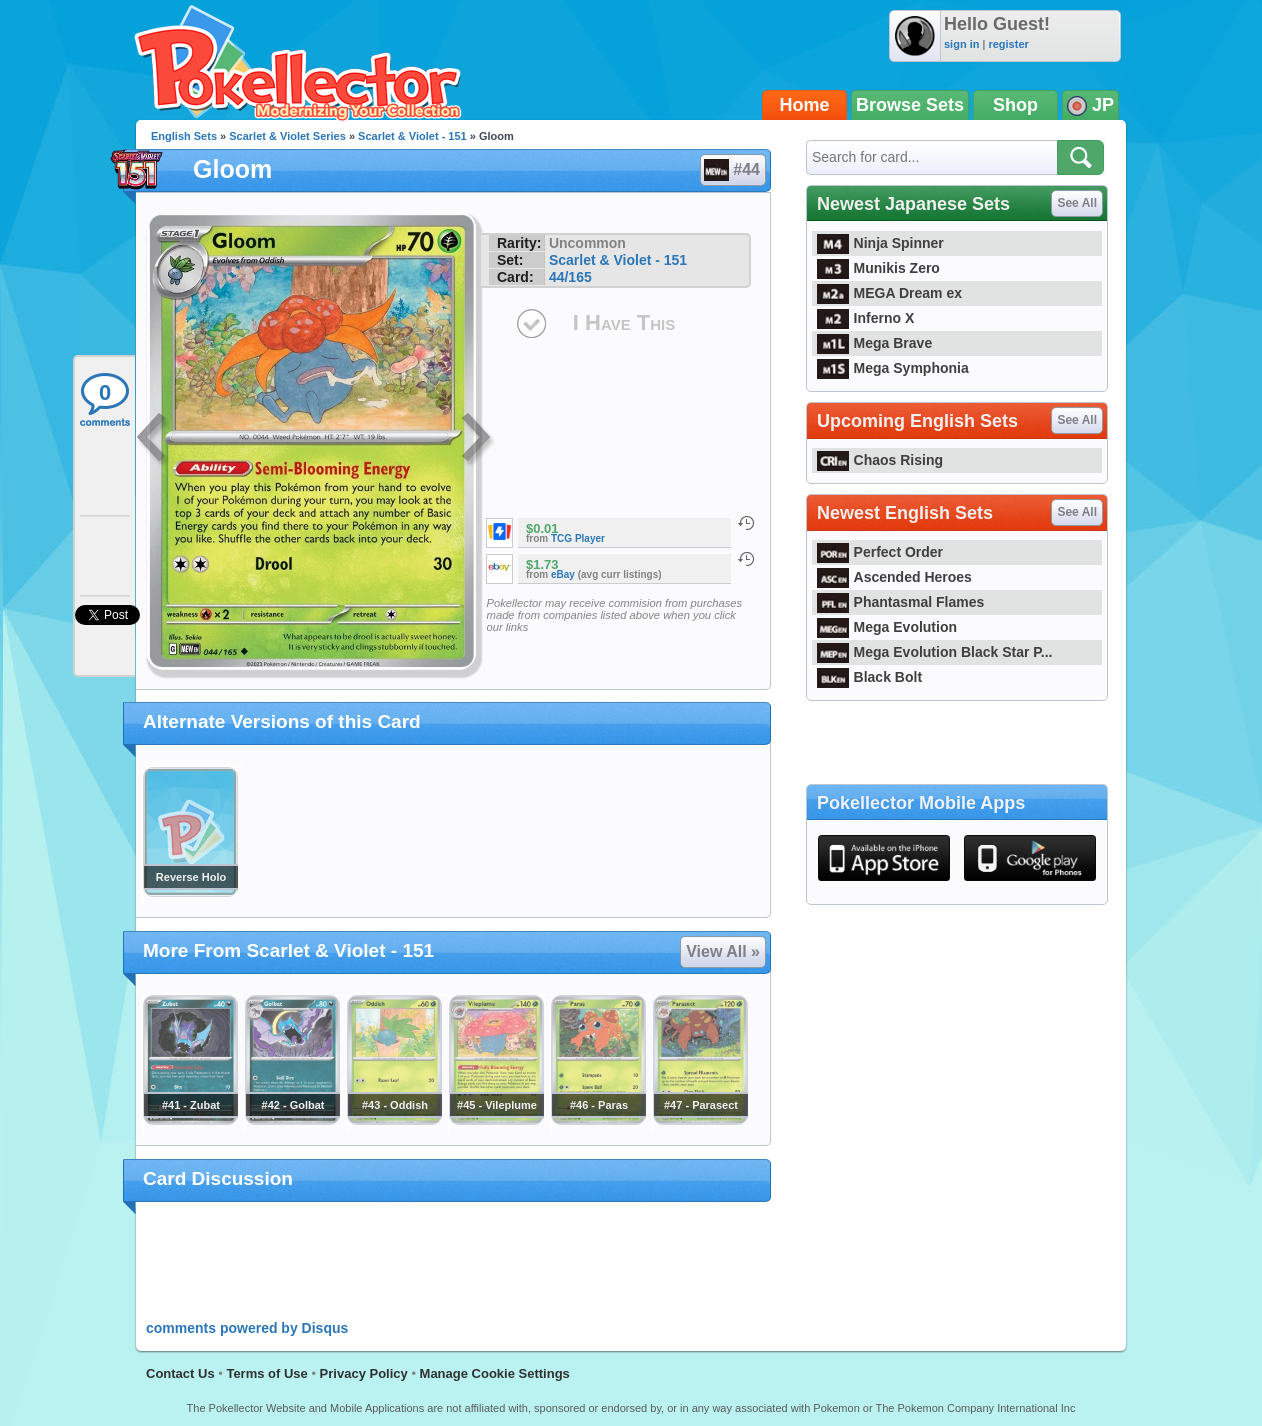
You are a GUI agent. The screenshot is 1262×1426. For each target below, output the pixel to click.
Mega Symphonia (893, 368)
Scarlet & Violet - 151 (412, 136)
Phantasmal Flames (900, 602)
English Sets (184, 136)
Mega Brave (874, 343)
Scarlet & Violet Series (287, 136)
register (1008, 44)
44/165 (570, 277)
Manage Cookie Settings (495, 1373)
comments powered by (247, 1328)
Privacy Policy (364, 1373)
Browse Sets (910, 105)
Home (805, 105)
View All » (723, 951)
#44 (732, 170)
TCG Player (578, 538)
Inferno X (865, 318)
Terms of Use (266, 1373)
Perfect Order (880, 552)
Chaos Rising (880, 460)
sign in (961, 44)
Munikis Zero (878, 268)
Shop (1015, 105)
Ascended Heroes (894, 577)
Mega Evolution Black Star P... (935, 652)
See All (1077, 203)
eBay (563, 574)
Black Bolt (869, 677)
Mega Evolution (887, 627)
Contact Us (180, 1373)
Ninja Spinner (880, 243)
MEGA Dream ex (889, 293)
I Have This (624, 322)
